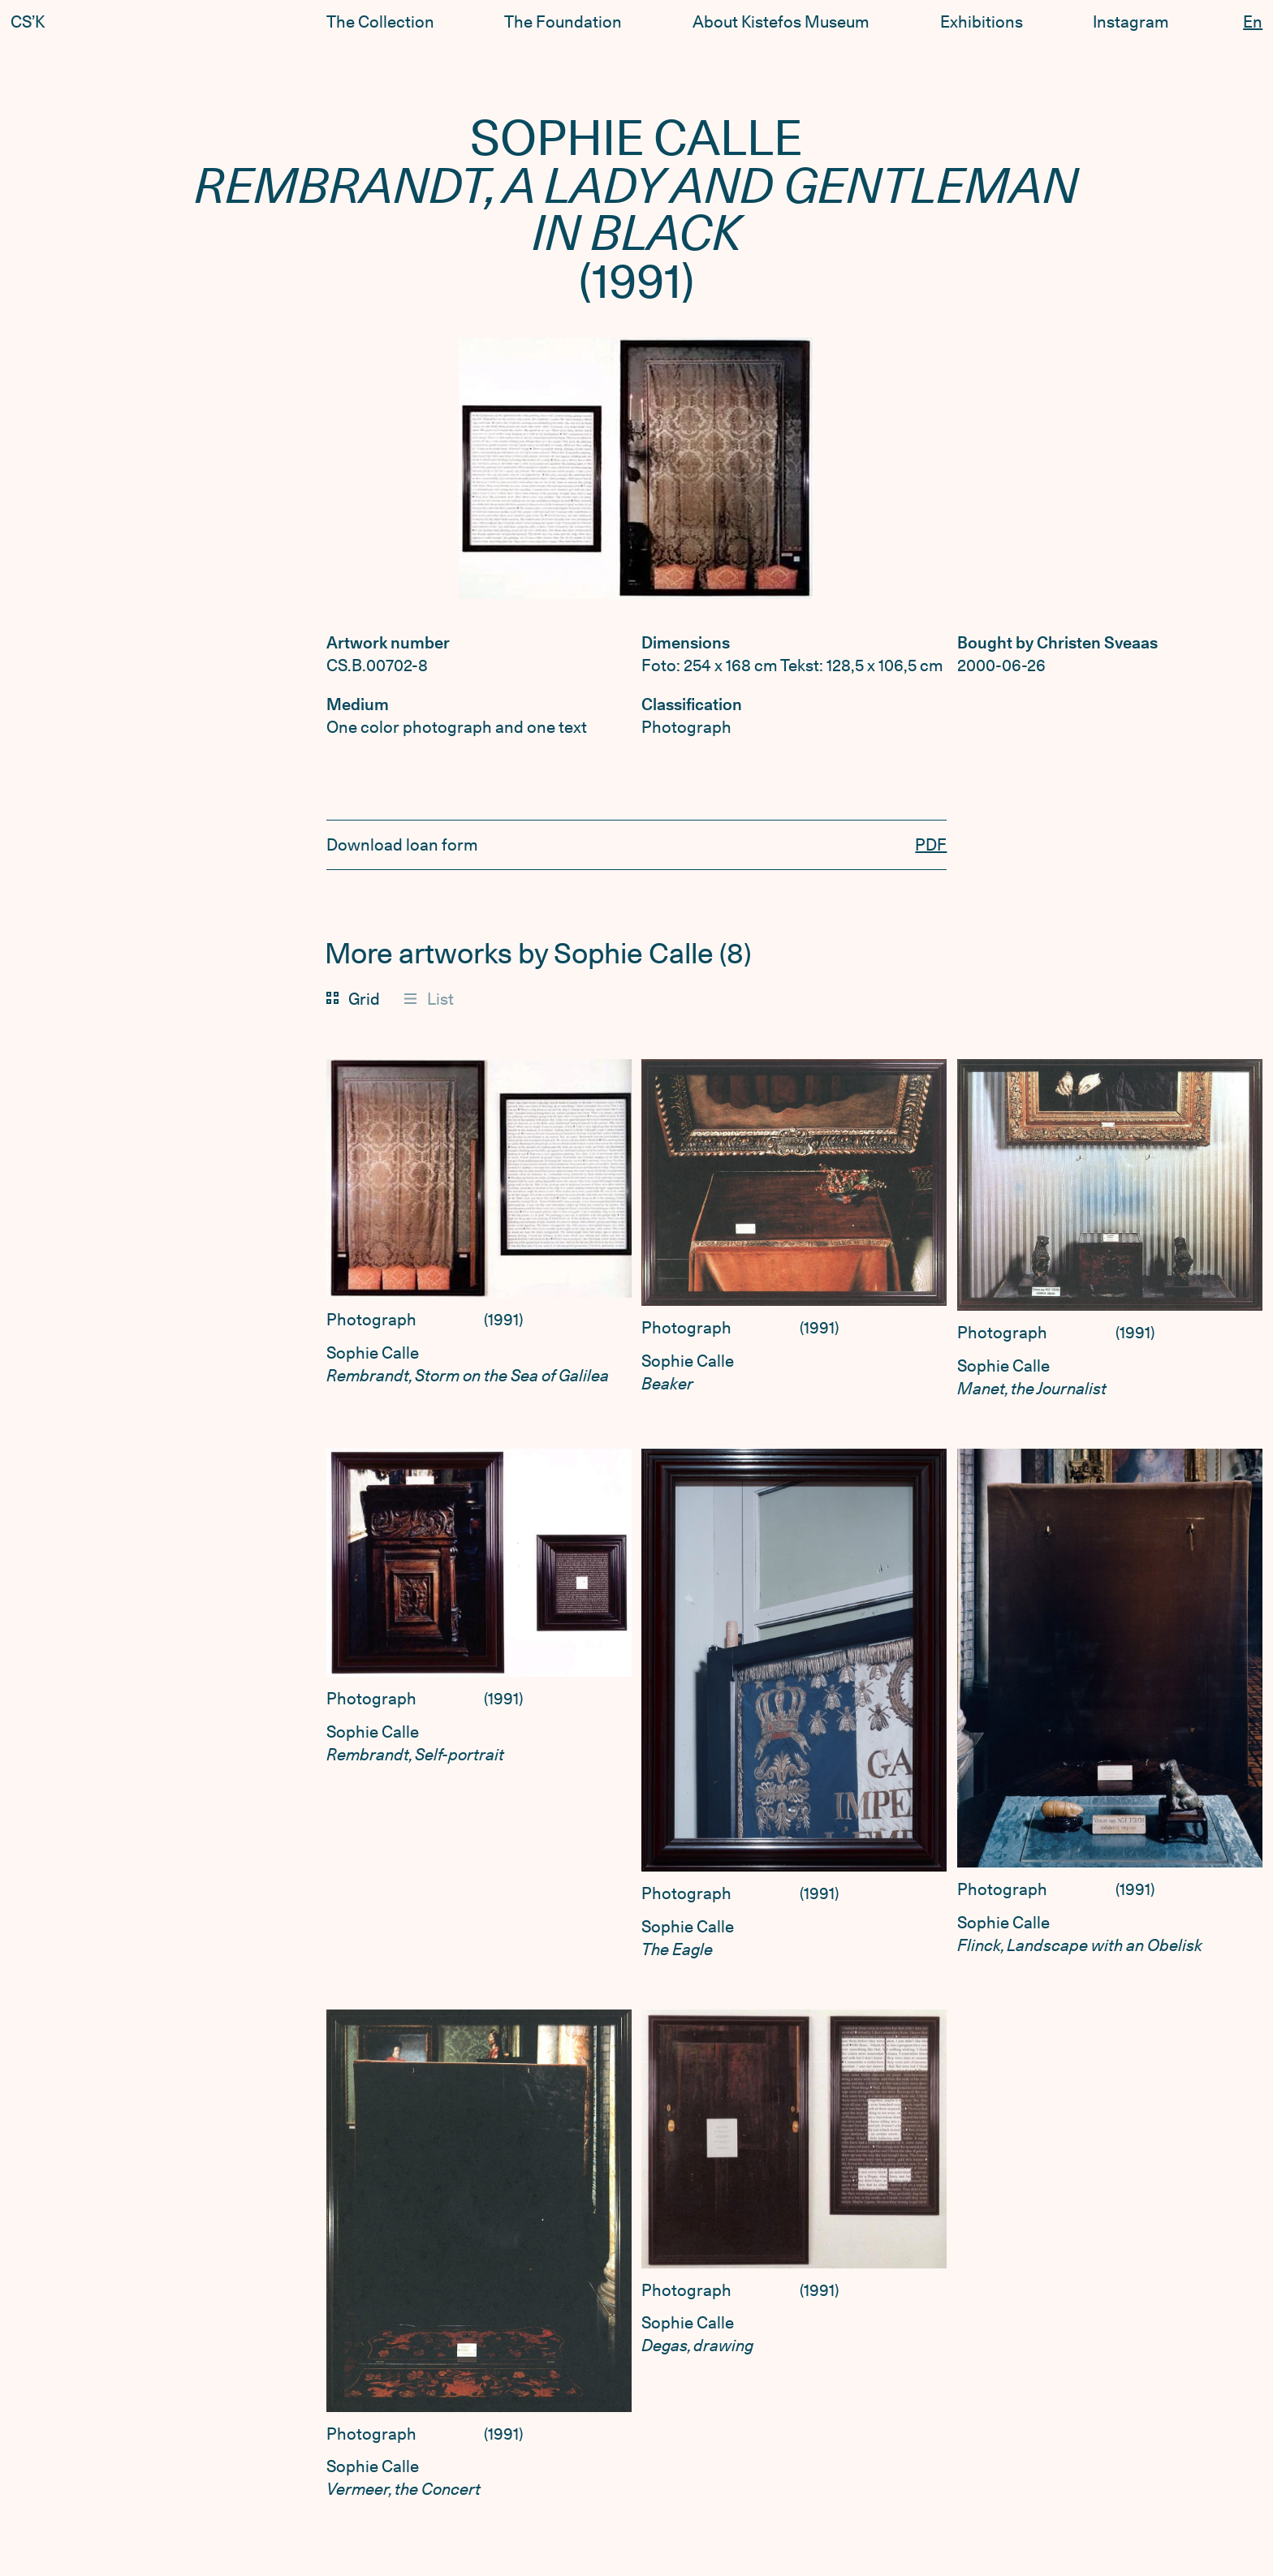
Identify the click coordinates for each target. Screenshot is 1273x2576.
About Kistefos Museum (781, 22)
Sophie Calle (372, 1353)
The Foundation (563, 22)
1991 (503, 1319)
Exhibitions (981, 22)
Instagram (1131, 22)
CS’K (28, 22)
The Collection (380, 22)
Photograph (371, 1319)
